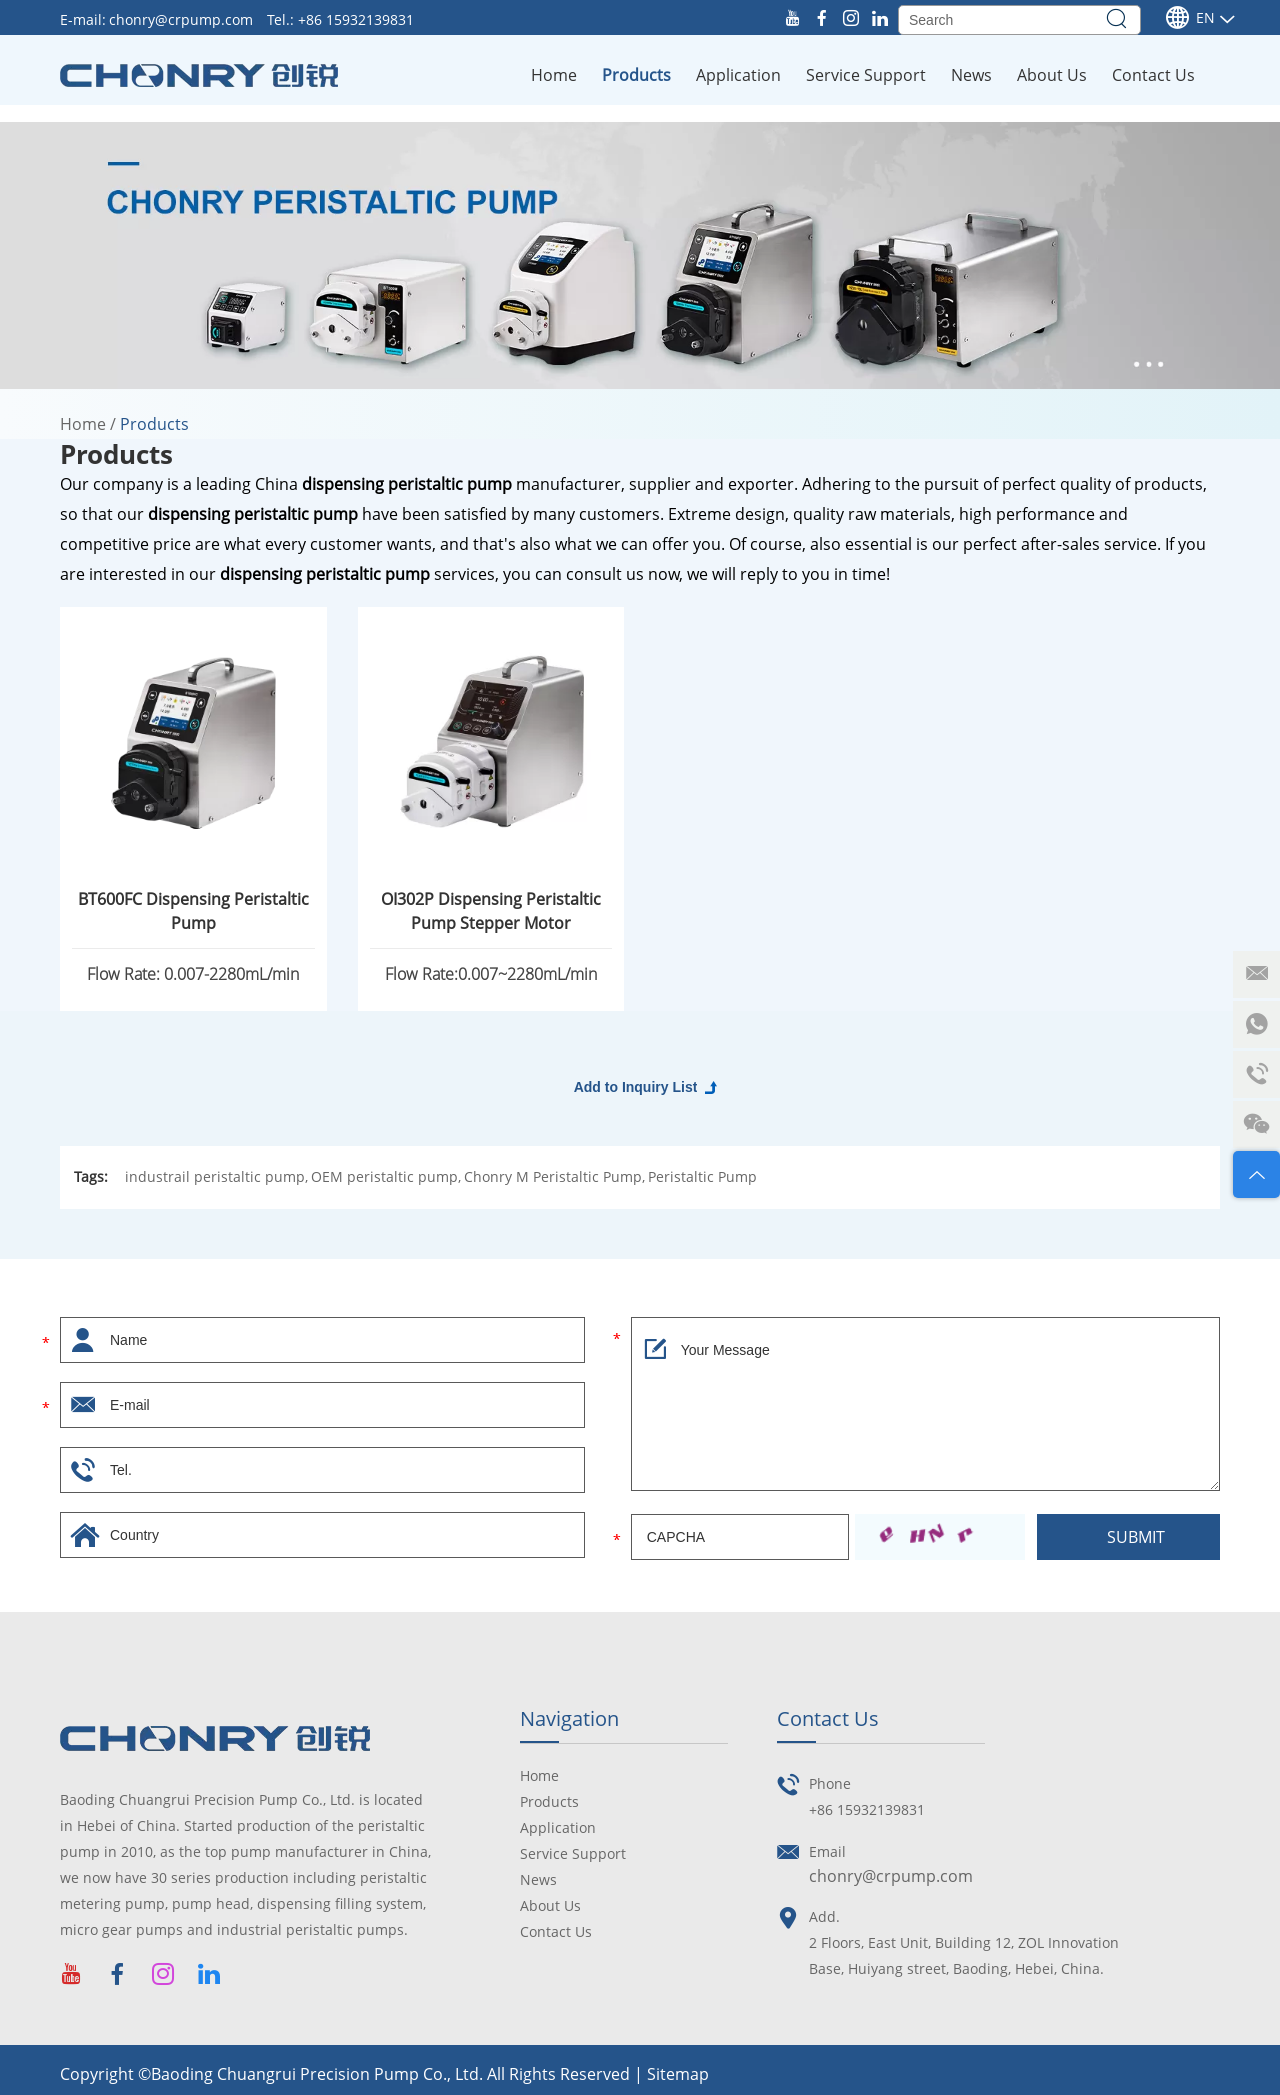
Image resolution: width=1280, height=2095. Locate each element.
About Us (1052, 75)
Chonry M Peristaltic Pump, (554, 1176)
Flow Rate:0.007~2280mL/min (491, 974)
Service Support (866, 75)
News (971, 75)
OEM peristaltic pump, (386, 1176)
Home (554, 75)
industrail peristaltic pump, (216, 1176)
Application (738, 75)
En (1190, 18)
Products (636, 75)
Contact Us (1153, 75)
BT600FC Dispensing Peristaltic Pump (193, 911)
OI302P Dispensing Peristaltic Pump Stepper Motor (491, 911)
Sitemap (678, 2074)
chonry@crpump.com (183, 19)
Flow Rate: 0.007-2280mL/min (193, 974)
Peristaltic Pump (702, 1176)
